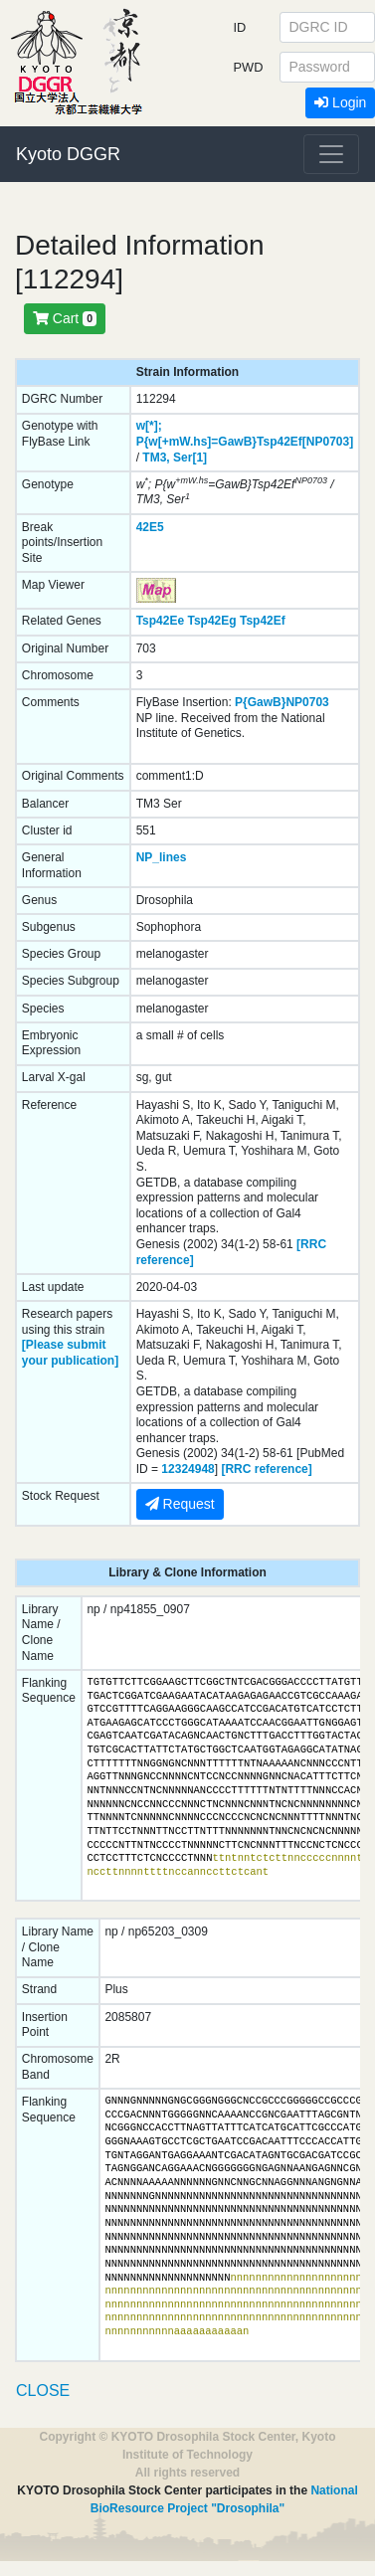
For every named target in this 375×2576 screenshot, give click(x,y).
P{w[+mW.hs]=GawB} (196, 442)
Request (180, 1504)
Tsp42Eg (211, 621)
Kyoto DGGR (68, 154)
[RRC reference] (266, 1469)
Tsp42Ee (160, 621)
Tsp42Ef (262, 621)
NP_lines (161, 857)
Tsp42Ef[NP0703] (305, 442)
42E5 (150, 527)
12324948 (187, 1469)
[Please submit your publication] (70, 1353)
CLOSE (43, 2390)
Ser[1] (190, 457)
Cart (64, 318)
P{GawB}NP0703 (282, 702)
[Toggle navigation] (331, 154)
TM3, (155, 457)
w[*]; (149, 426)
